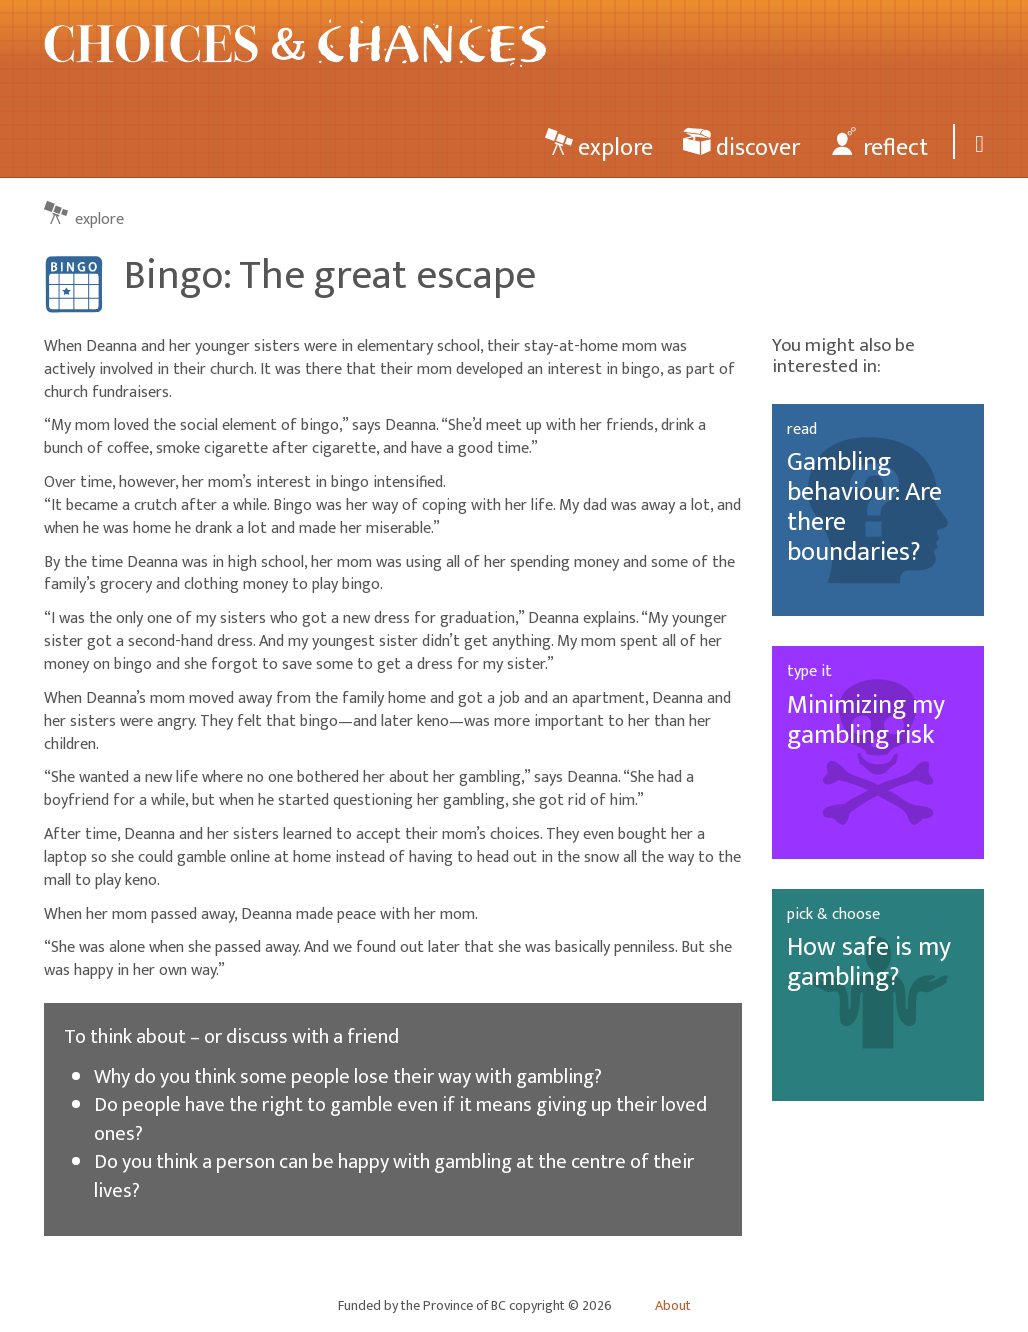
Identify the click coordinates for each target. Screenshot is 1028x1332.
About (673, 1306)
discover (741, 146)
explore (599, 146)
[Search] (976, 141)
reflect (879, 146)
